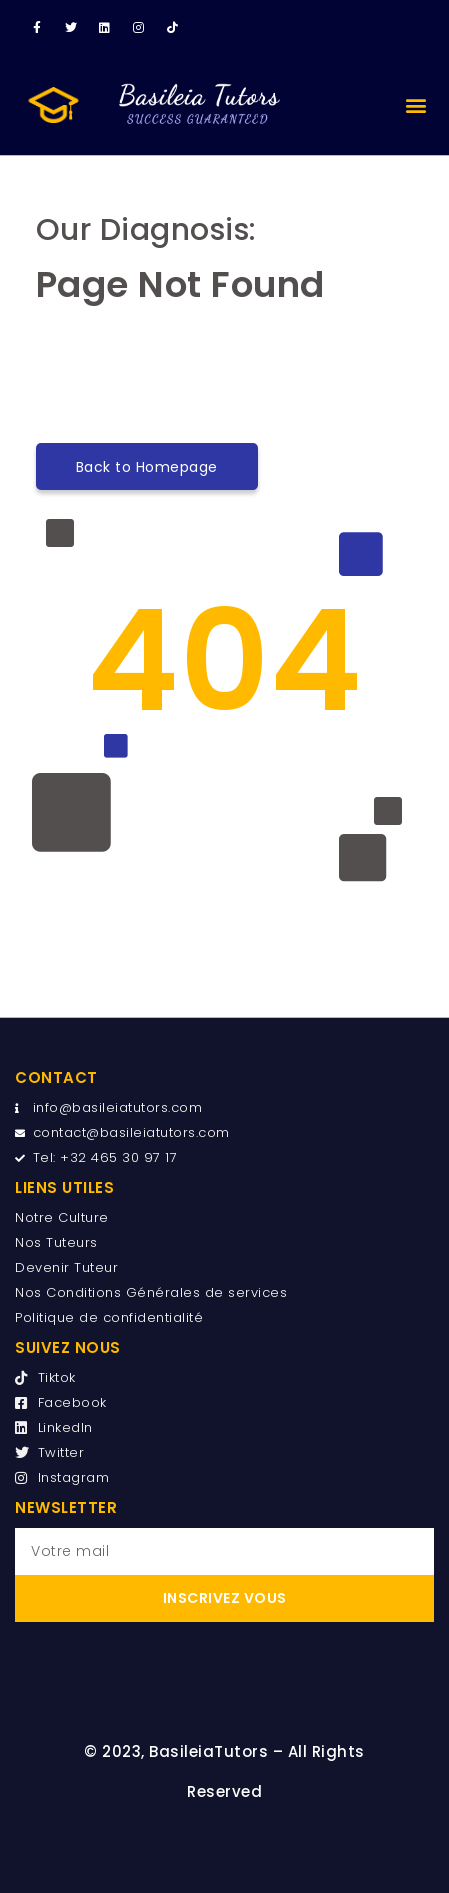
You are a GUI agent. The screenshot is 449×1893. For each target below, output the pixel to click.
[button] (417, 104)
